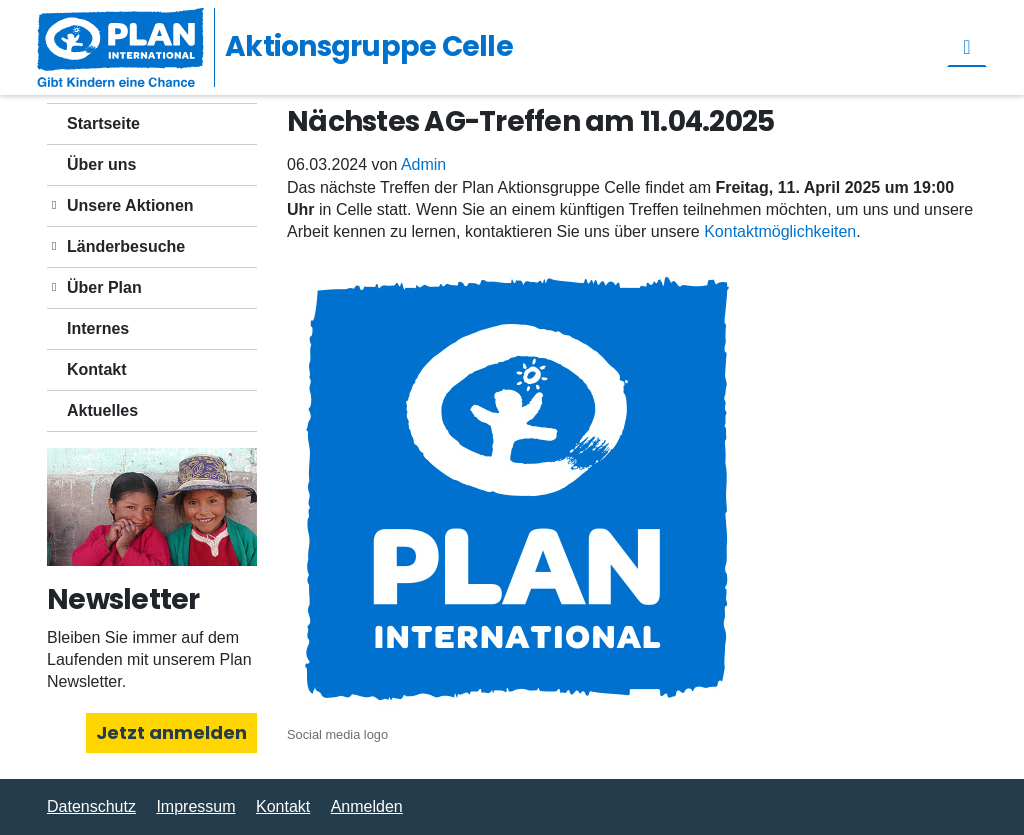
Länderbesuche (126, 246)
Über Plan (104, 287)
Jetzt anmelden (171, 732)
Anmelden (367, 806)
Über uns (101, 164)
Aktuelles (102, 410)
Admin (423, 164)
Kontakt (97, 369)
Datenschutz (91, 806)
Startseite (103, 123)
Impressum (195, 806)
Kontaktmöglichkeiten (780, 231)
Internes (98, 328)
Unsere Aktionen (130, 205)
